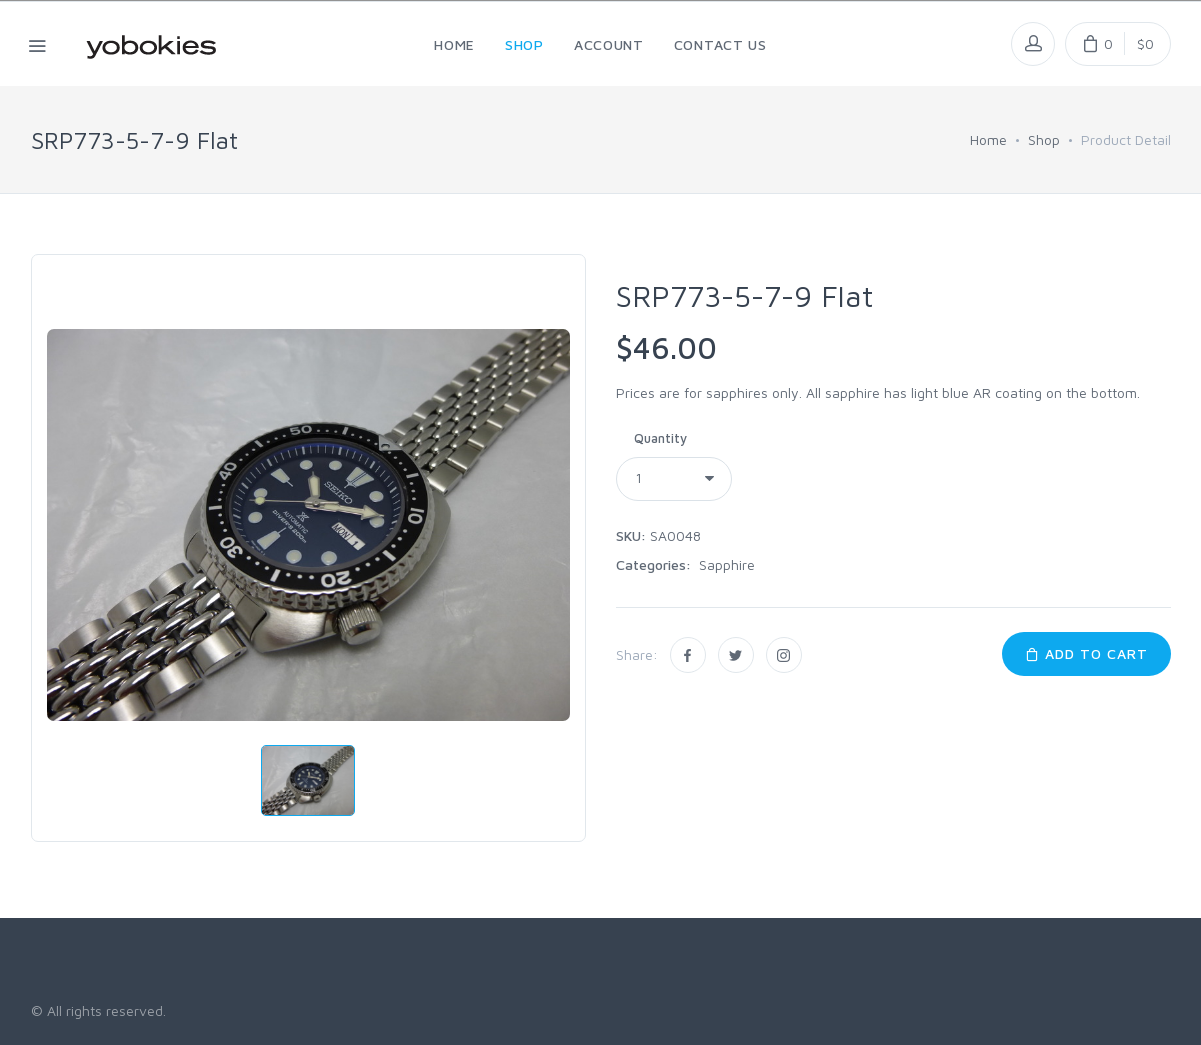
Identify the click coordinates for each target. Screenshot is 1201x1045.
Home (988, 139)
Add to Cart (1086, 653)
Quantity (660, 438)
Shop (1044, 139)
